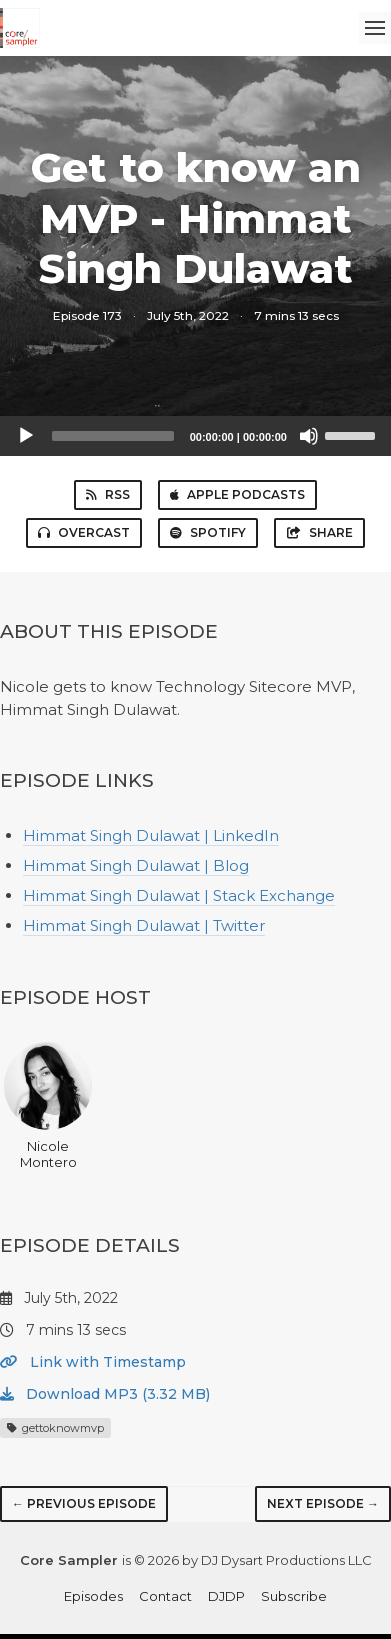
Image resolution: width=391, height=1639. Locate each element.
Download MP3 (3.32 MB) (105, 1394)
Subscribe (294, 1596)
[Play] (26, 436)
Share (319, 532)
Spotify (208, 532)
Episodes (93, 1596)
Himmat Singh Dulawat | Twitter (144, 925)
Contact (165, 1596)
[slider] (113, 436)
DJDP (226, 1596)
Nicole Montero (48, 1106)
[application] (195, 436)
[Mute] (309, 436)
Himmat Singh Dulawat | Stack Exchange (179, 895)
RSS (108, 494)
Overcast (84, 532)
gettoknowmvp (55, 1428)
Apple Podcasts (237, 494)
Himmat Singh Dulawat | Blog (136, 865)
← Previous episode (84, 1503)
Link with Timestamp (93, 1362)
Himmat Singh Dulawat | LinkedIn (151, 835)
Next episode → (323, 1503)
